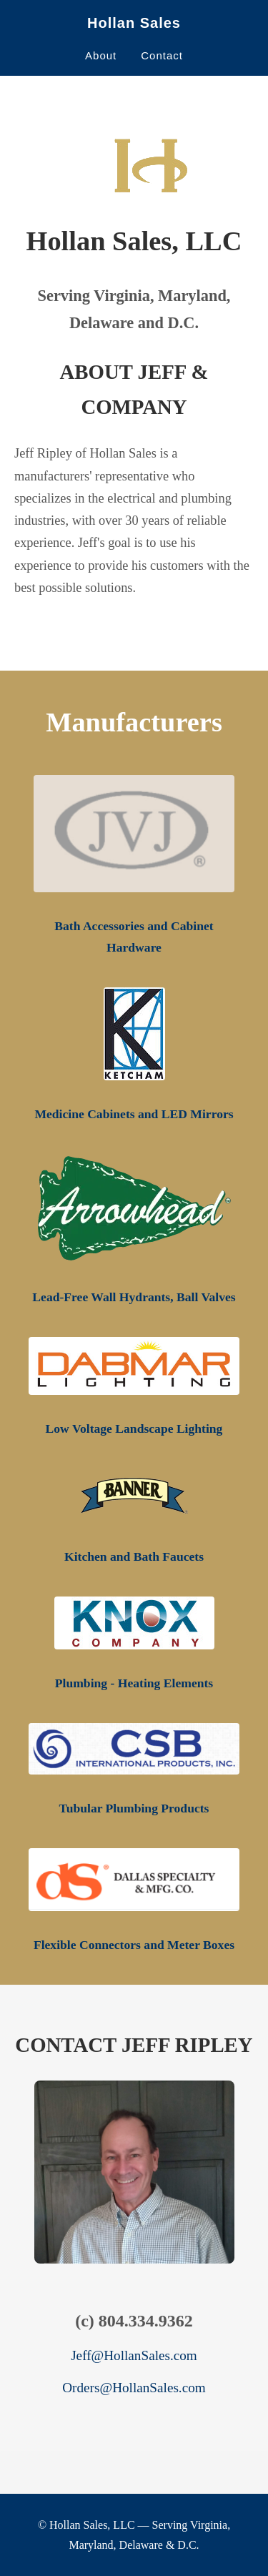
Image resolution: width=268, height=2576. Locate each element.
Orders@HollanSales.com (133, 2387)
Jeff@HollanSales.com (134, 2355)
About (100, 55)
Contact (162, 55)
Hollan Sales (134, 23)
